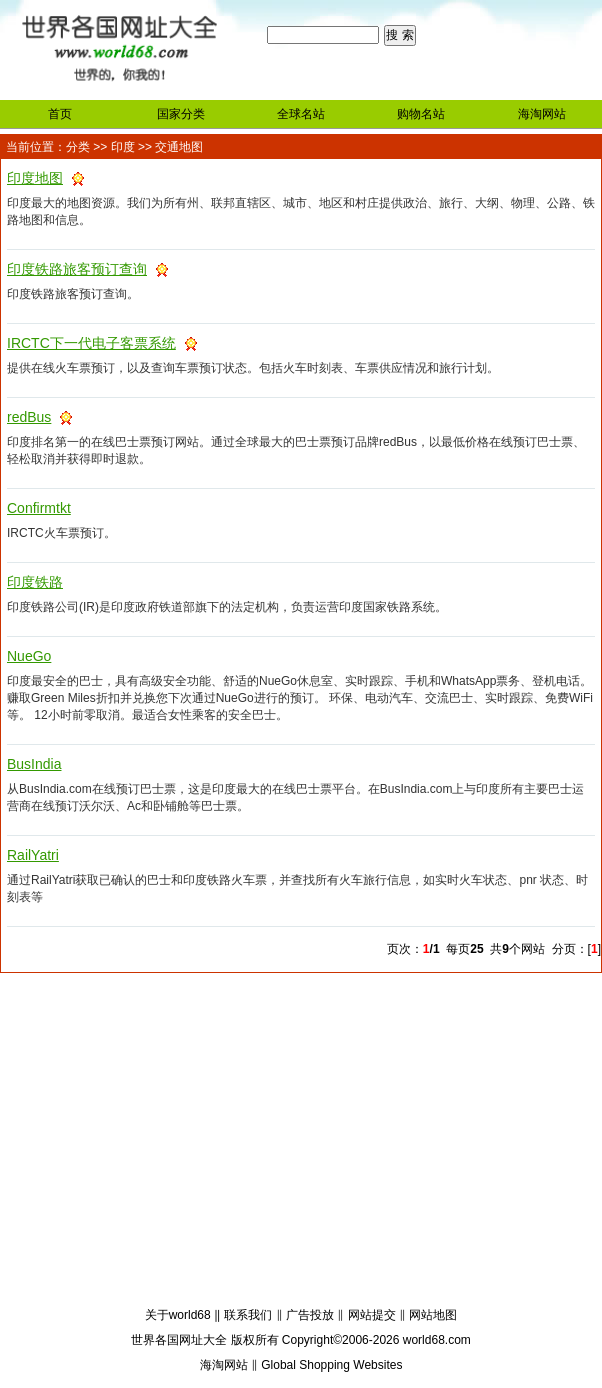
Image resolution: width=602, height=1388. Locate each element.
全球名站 (301, 114)
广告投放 (310, 1315)
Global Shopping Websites (331, 1365)
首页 (60, 114)
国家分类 (181, 114)
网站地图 (433, 1315)
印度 (123, 147)
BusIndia (34, 764)
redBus (29, 417)
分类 (78, 147)
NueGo (29, 656)
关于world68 (178, 1315)
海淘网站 (542, 114)
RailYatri (33, 855)
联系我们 (248, 1315)
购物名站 (421, 114)
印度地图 (35, 178)
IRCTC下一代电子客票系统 (91, 343)
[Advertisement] (301, 1143)
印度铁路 (35, 582)
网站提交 (372, 1315)
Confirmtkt (39, 508)
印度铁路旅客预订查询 (77, 269)
